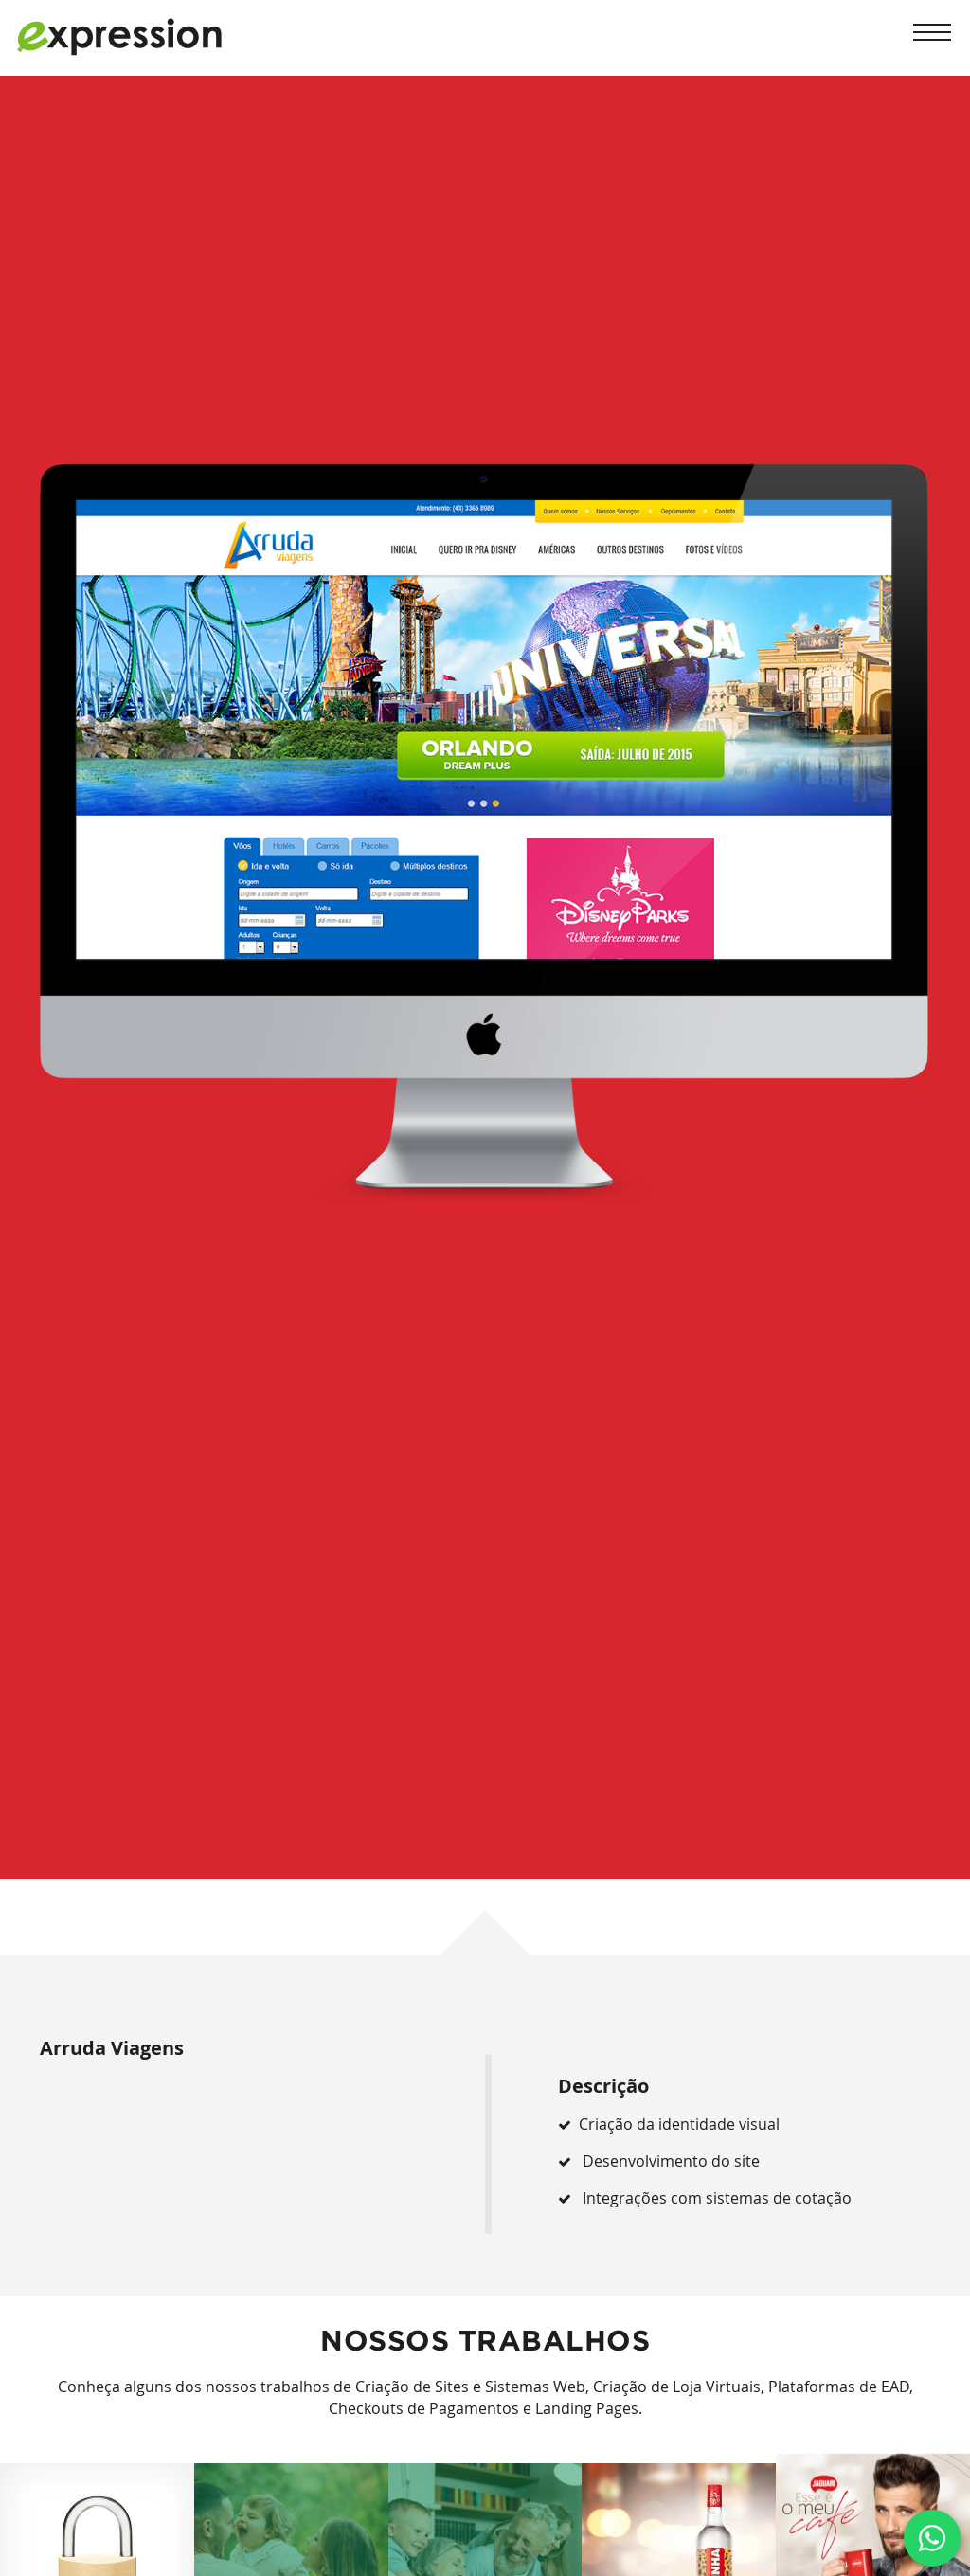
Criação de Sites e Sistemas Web (470, 2386)
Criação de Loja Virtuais (677, 2386)
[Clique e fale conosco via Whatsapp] (932, 2538)
